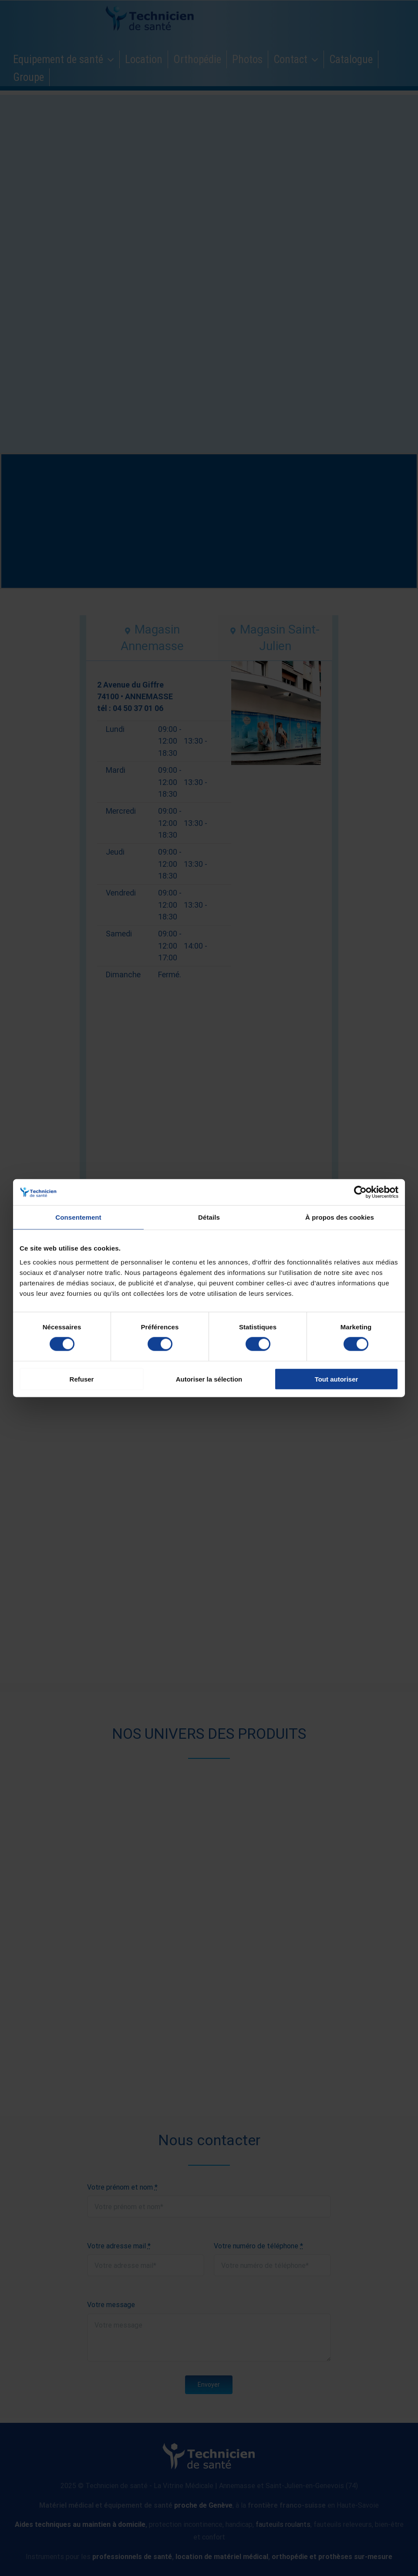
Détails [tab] (209, 1217)
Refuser (82, 1378)
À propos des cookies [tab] (339, 1217)
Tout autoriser (336, 1378)
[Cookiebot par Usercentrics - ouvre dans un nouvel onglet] (360, 1192)
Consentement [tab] (78, 1217)
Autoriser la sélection (209, 1378)
